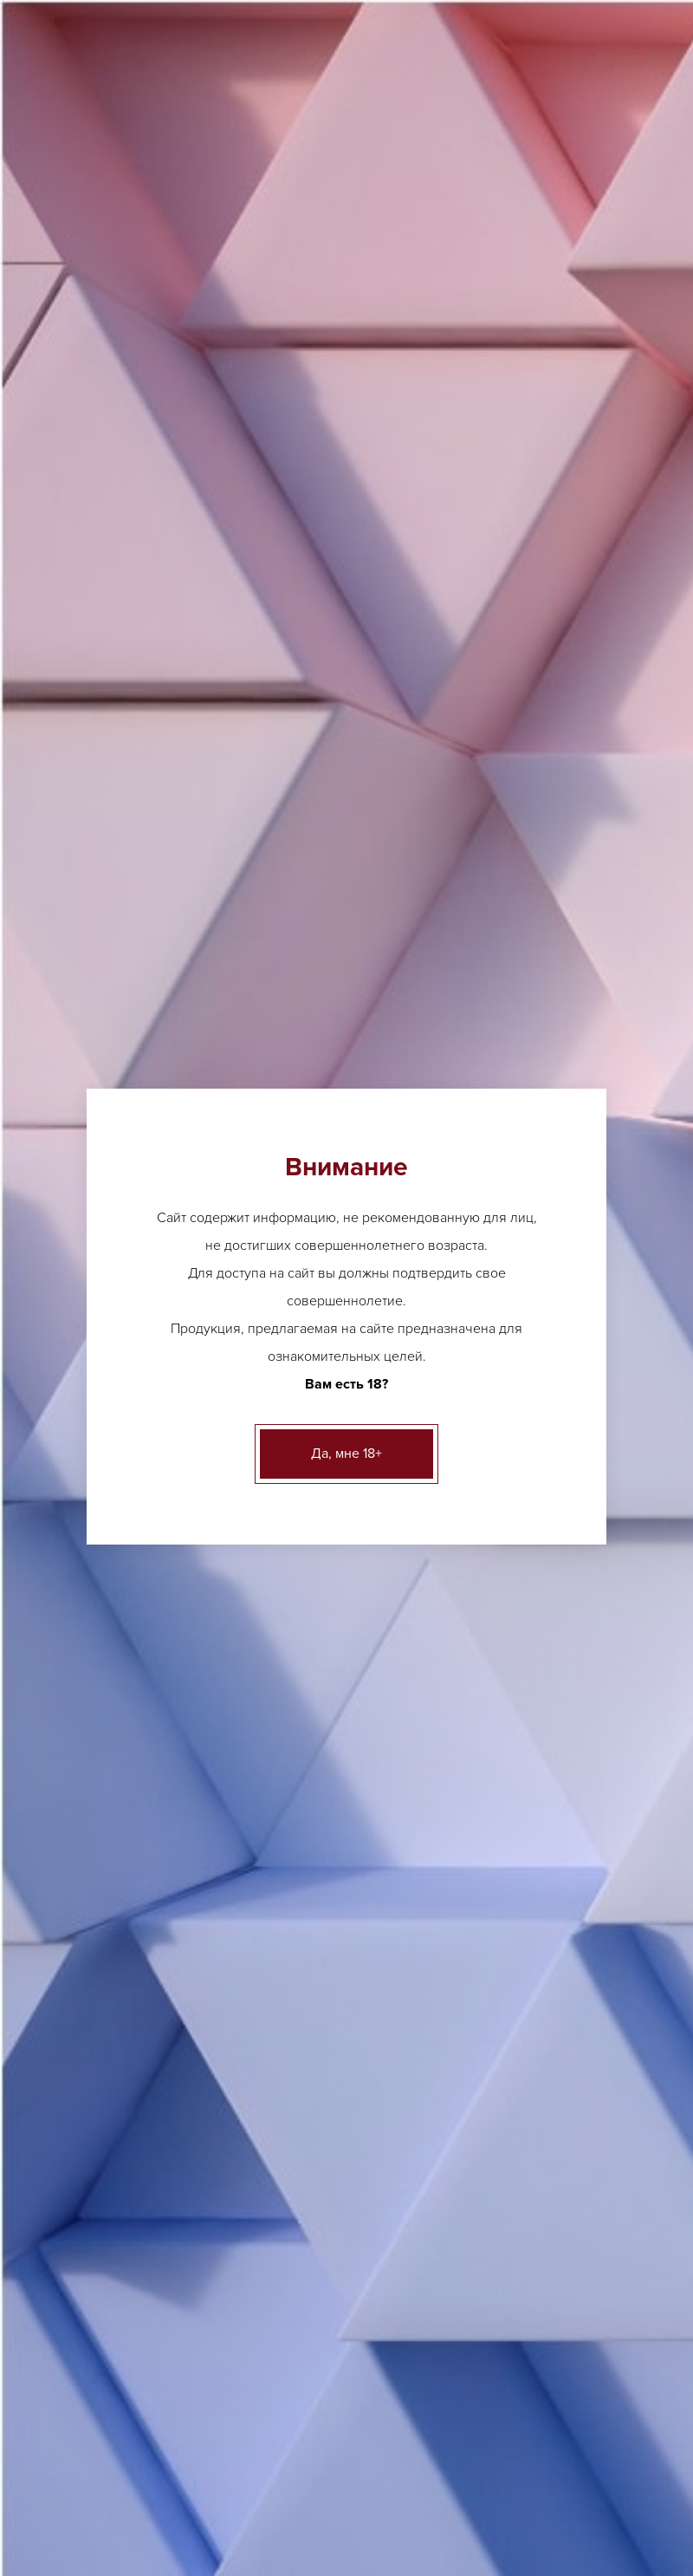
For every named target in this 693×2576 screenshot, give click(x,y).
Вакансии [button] (558, 256)
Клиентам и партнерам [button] (421, 256)
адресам (491, 603)
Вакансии (530, 2466)
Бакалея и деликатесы (112, 986)
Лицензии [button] (81, 256)
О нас (158, 2466)
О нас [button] (158, 256)
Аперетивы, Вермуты (107, 732)
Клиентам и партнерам (403, 2466)
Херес (330, 379)
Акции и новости (254, 2466)
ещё (46, 2081)
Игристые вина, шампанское (129, 817)
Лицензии (82, 2466)
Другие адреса (277, 17)
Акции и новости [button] (260, 256)
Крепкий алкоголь (100, 859)
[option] (329, 1211)
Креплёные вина (235, 379)
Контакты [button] (82, 313)
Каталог (136, 379)
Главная (62, 379)
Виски (216, 2202)
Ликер (217, 2175)
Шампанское (70, 2193)
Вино (63, 774)
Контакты (614, 2466)
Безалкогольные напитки (120, 944)
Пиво (64, 689)
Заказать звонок (471, 149)
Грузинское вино (412, 2081)
